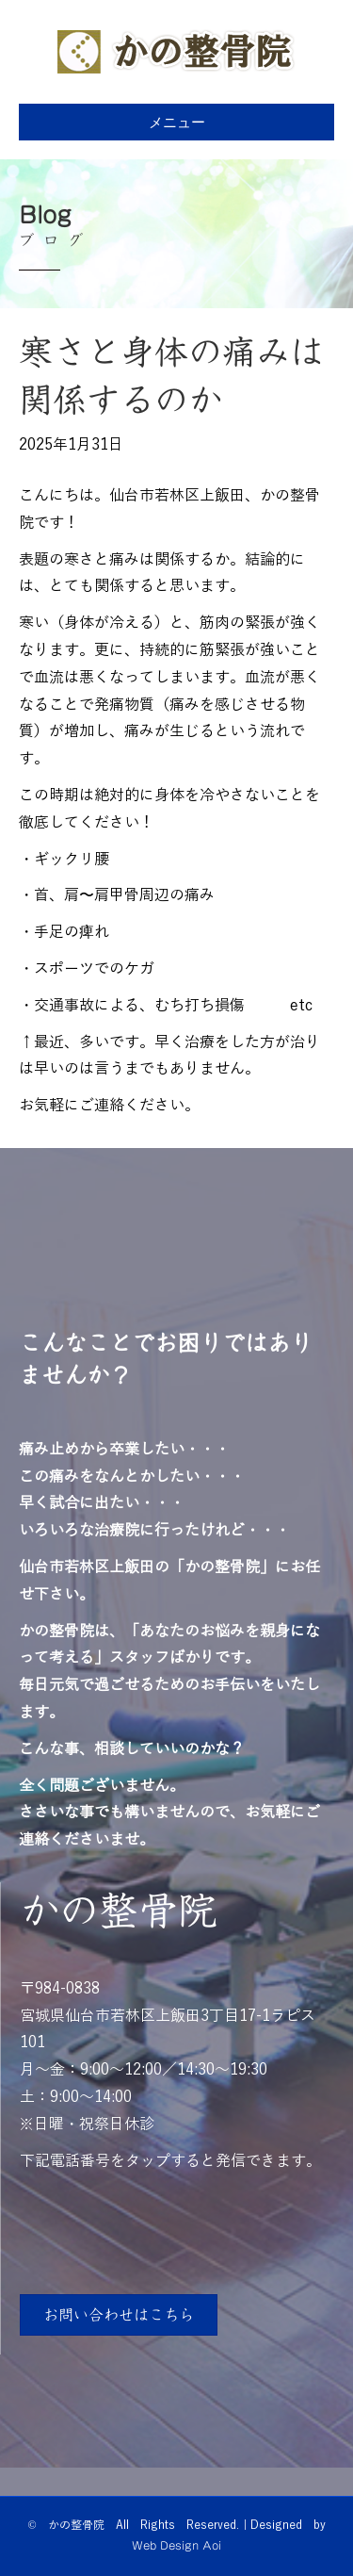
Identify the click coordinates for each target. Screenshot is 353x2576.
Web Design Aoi (176, 2544)
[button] (118, 2315)
